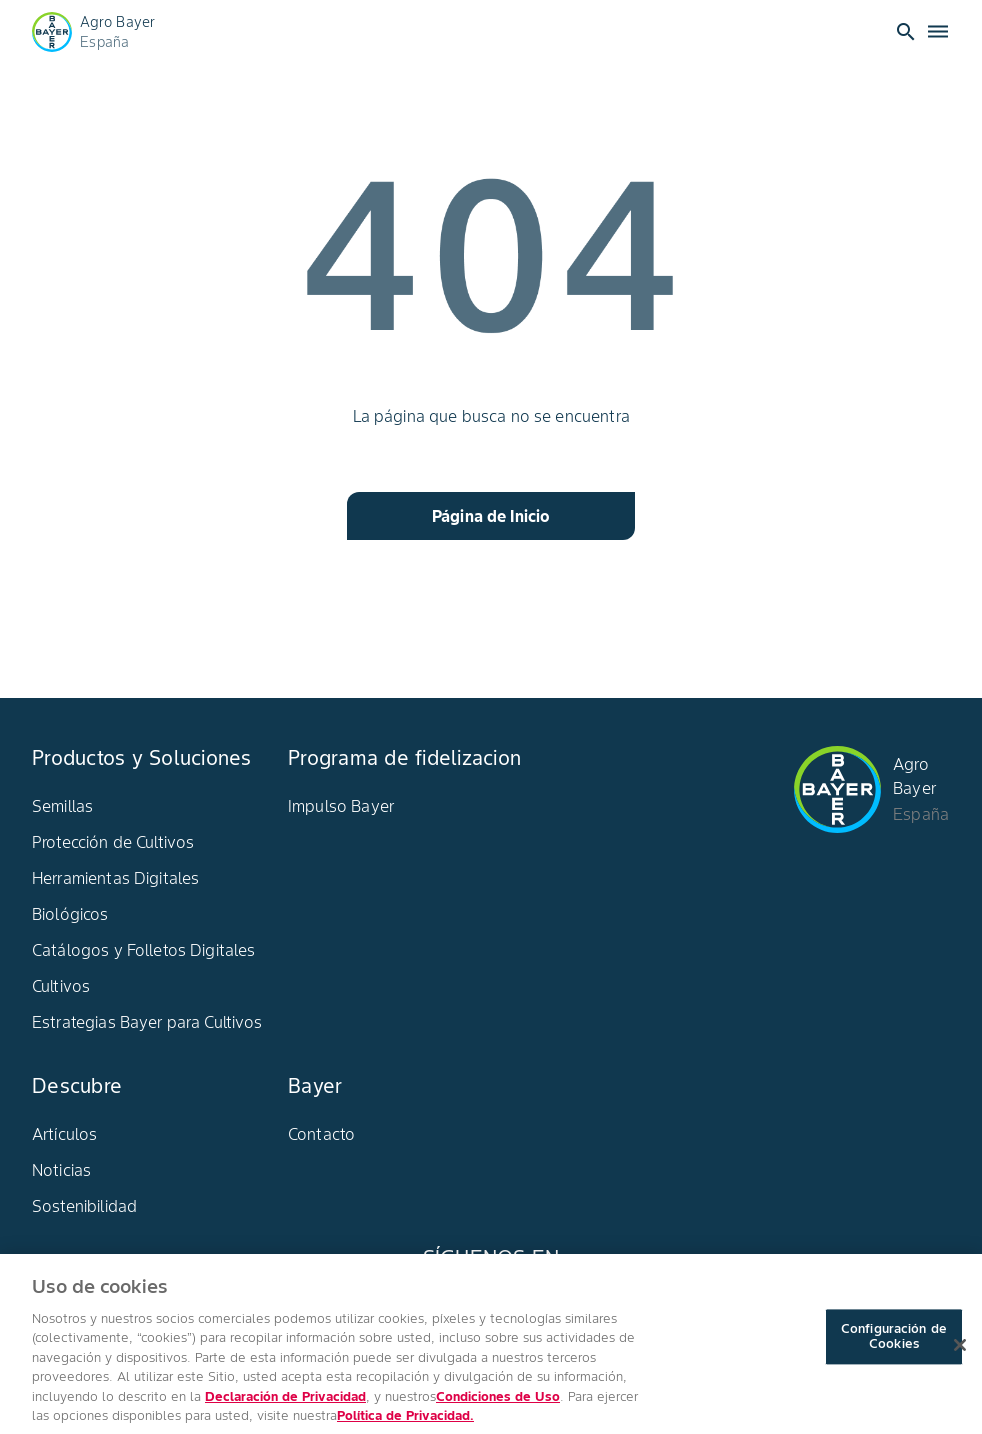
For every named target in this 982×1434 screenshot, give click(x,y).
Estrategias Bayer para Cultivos (147, 1022)
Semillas (62, 806)
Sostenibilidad (84, 1206)
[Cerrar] (960, 1353)
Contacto (321, 1134)
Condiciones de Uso (498, 1404)
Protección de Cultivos (113, 842)
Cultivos (61, 986)
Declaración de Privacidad (285, 1404)
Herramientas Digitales (115, 878)
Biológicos (70, 914)
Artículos (64, 1134)
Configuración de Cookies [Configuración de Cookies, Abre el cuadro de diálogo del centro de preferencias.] (894, 1345)
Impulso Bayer (341, 806)
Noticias (61, 1170)
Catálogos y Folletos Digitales (144, 950)
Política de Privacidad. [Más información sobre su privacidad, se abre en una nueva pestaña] (405, 1424)
